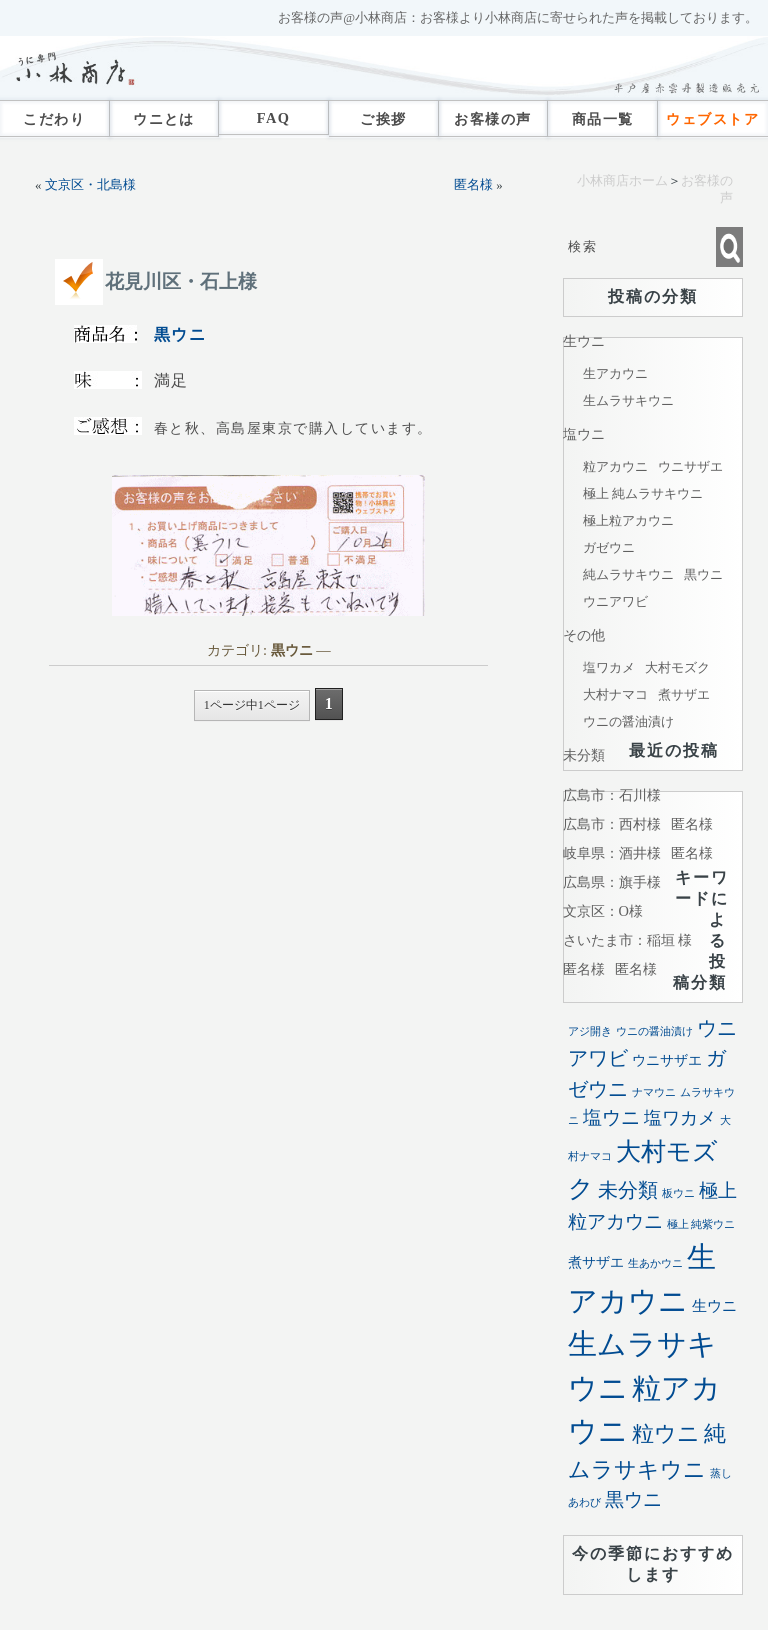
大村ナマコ (615, 694)
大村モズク (677, 667)
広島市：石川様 (612, 795)
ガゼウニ (609, 547)
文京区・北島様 (90, 185)
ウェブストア (712, 119)
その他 (584, 635)
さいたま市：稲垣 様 (628, 940)
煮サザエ (684, 694)
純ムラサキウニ (628, 574)
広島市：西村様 (612, 824)
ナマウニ (654, 1092)
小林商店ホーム (622, 181)
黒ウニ (180, 334)
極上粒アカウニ (628, 520)
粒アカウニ (615, 466)
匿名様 (473, 185)
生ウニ (584, 341)
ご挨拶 (383, 119)
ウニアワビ (615, 601)
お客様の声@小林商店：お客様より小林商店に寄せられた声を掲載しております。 (518, 18)
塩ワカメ (609, 667)
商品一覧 (603, 119)
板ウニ (678, 1193)
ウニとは (164, 119)
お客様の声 (492, 119)
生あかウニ (655, 1263)
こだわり (54, 119)
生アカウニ (615, 373)
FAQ (274, 118)
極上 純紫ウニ (701, 1224)
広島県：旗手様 (612, 882)
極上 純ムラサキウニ (643, 493)
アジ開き (590, 1031)
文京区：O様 (603, 911)
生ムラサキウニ (628, 400)
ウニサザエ (690, 466)
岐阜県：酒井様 (612, 853)
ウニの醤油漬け (628, 721)
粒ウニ (666, 1433)
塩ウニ (584, 434)
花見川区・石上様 (181, 281)
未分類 (584, 755)
